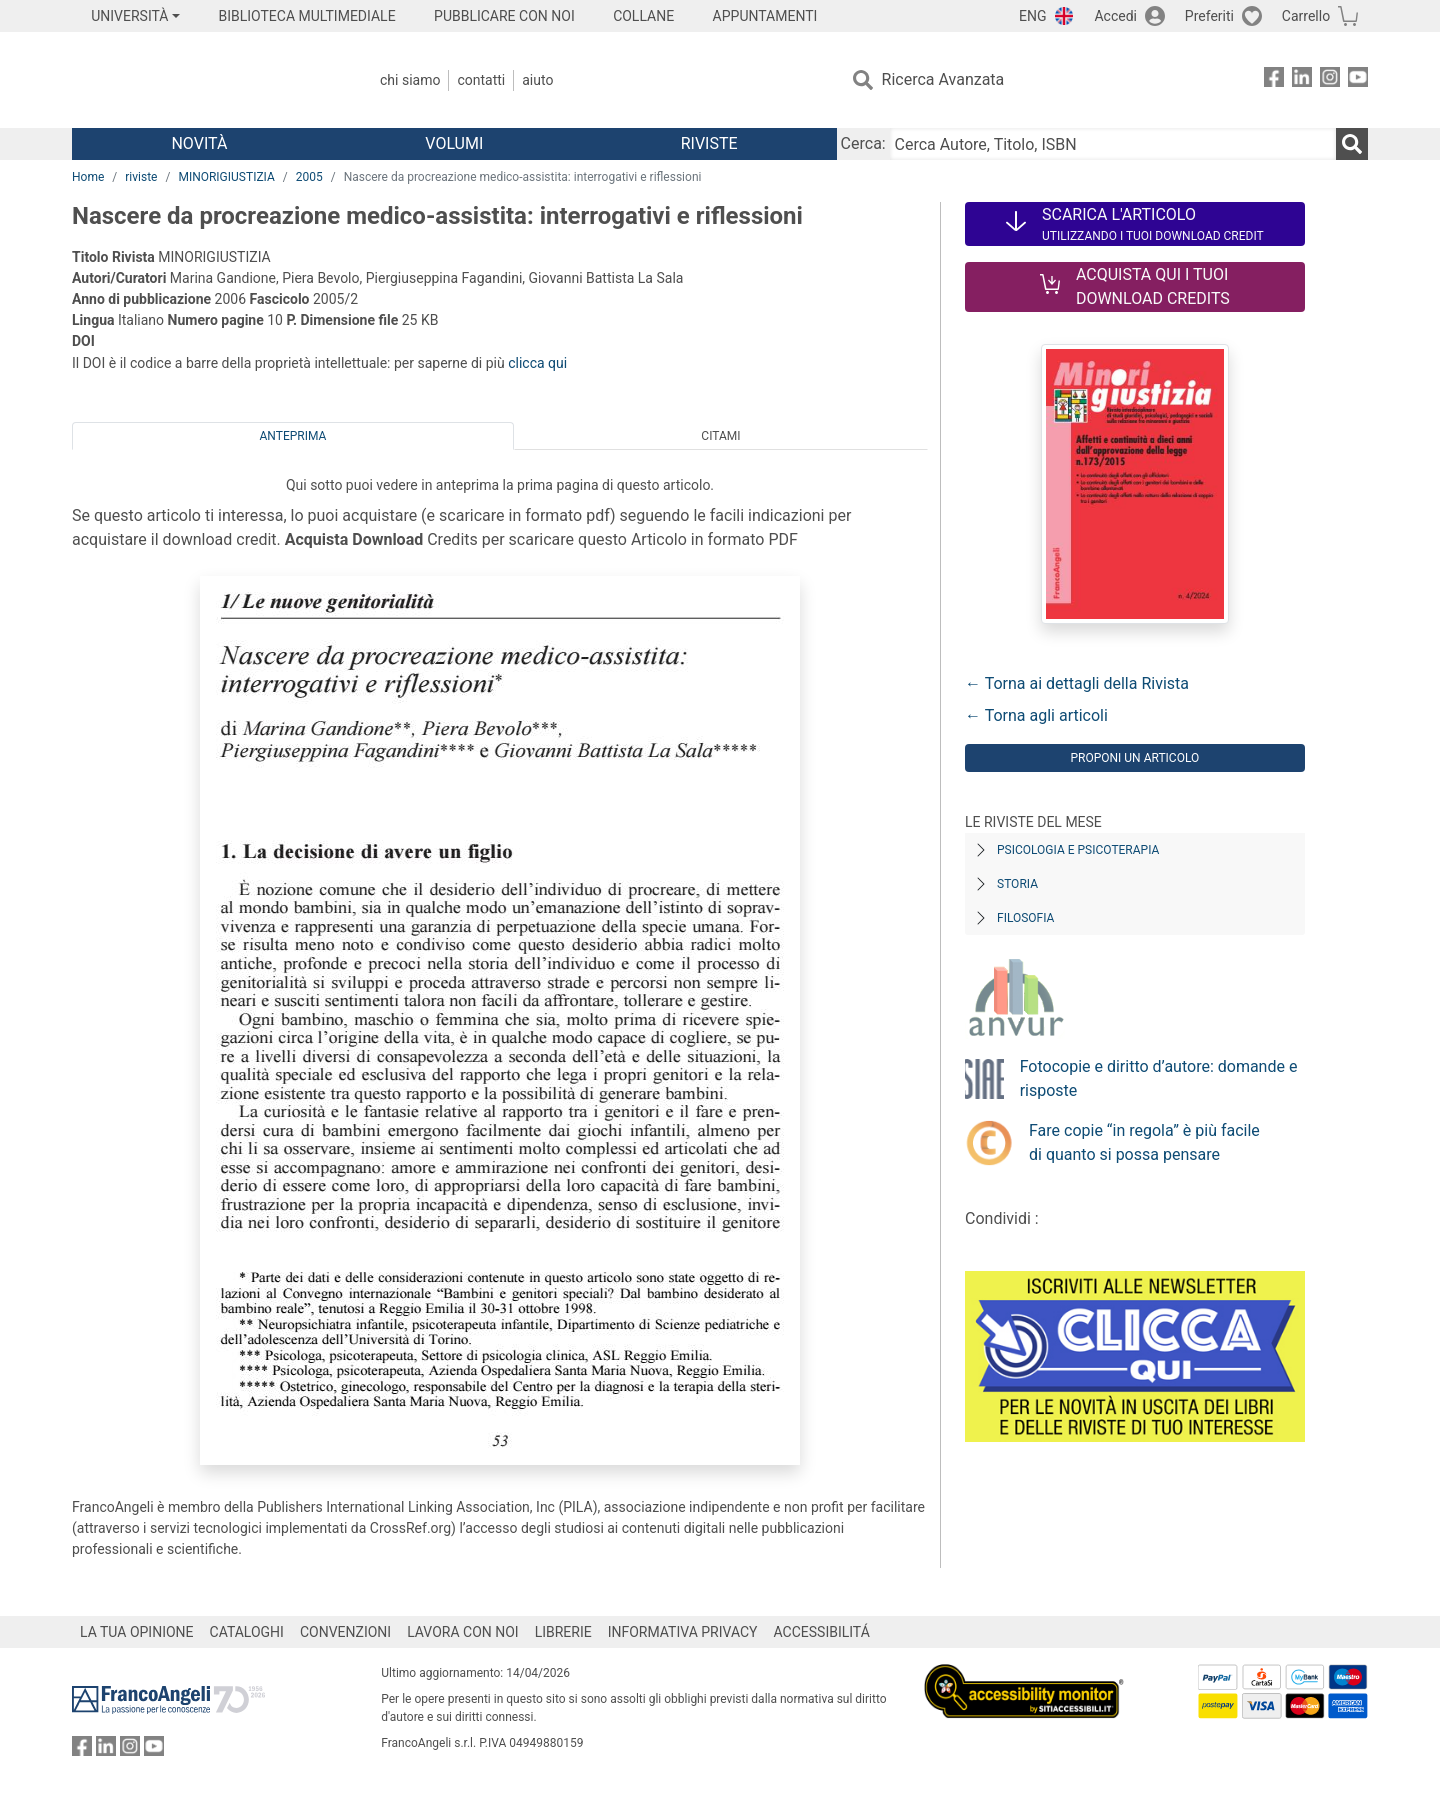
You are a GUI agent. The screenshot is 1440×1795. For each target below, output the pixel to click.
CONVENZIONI (345, 1632)
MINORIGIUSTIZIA (226, 177)
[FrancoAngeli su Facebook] (1274, 80)
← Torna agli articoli (1036, 715)
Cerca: (863, 143)
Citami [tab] (720, 436)
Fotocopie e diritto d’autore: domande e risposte (1159, 1078)
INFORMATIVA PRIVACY (683, 1632)
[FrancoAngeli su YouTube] (1358, 80)
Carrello (1306, 16)
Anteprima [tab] (293, 436)
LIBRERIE (563, 1632)
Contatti (481, 80)
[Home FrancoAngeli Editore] (204, 80)
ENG (1032, 16)
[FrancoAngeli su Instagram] (1330, 80)
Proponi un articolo (1134, 758)
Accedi (1115, 16)
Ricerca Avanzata (943, 79)
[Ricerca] (1352, 144)
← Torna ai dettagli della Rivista (1077, 683)
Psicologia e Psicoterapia (1078, 850)
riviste (141, 177)
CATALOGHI (247, 1632)
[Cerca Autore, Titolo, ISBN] (1113, 144)
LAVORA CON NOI (463, 1632)
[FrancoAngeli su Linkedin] (1302, 80)
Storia (1017, 884)
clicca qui (537, 363)
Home (88, 177)
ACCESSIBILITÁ (822, 1632)
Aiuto (537, 80)
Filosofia (1025, 918)
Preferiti (1209, 16)
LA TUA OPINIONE (137, 1632)
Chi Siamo (410, 80)
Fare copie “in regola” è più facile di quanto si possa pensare (1144, 1142)
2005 (309, 177)
